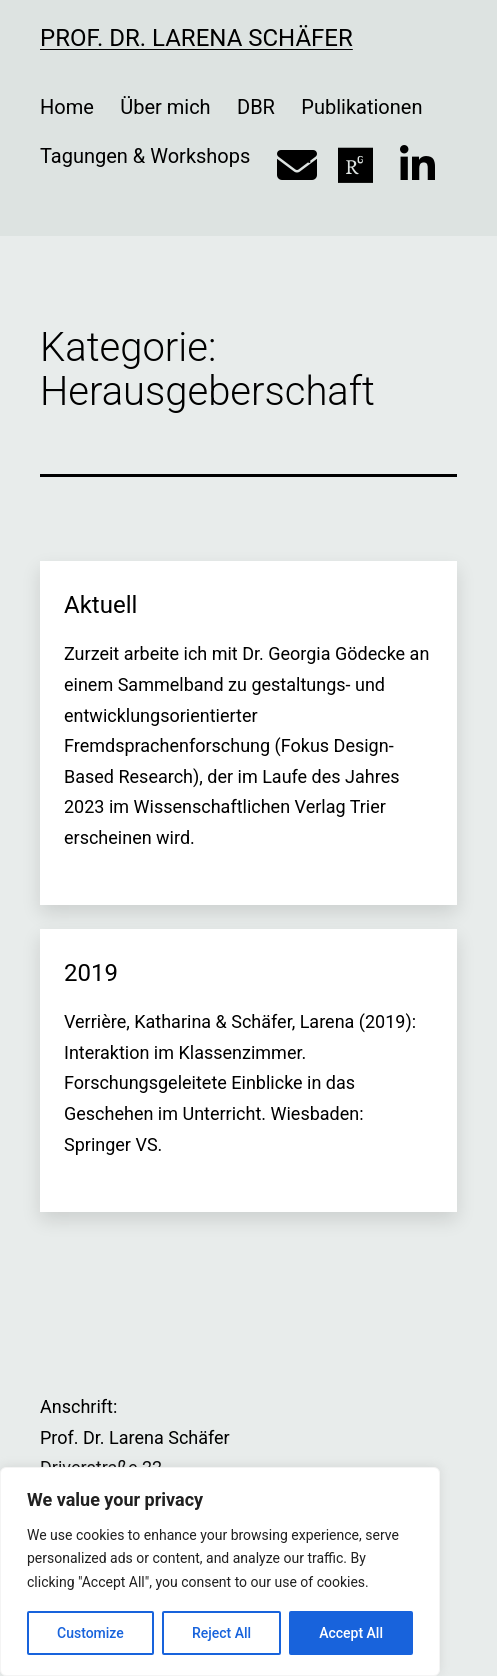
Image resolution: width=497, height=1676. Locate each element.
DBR (256, 107)
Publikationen (361, 107)
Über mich (165, 107)
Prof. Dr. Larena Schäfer (196, 38)
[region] (220, 1571)
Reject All (221, 1633)
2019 (91, 973)
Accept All (351, 1633)
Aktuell (100, 605)
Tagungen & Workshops (145, 156)
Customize (90, 1633)
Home (67, 107)
